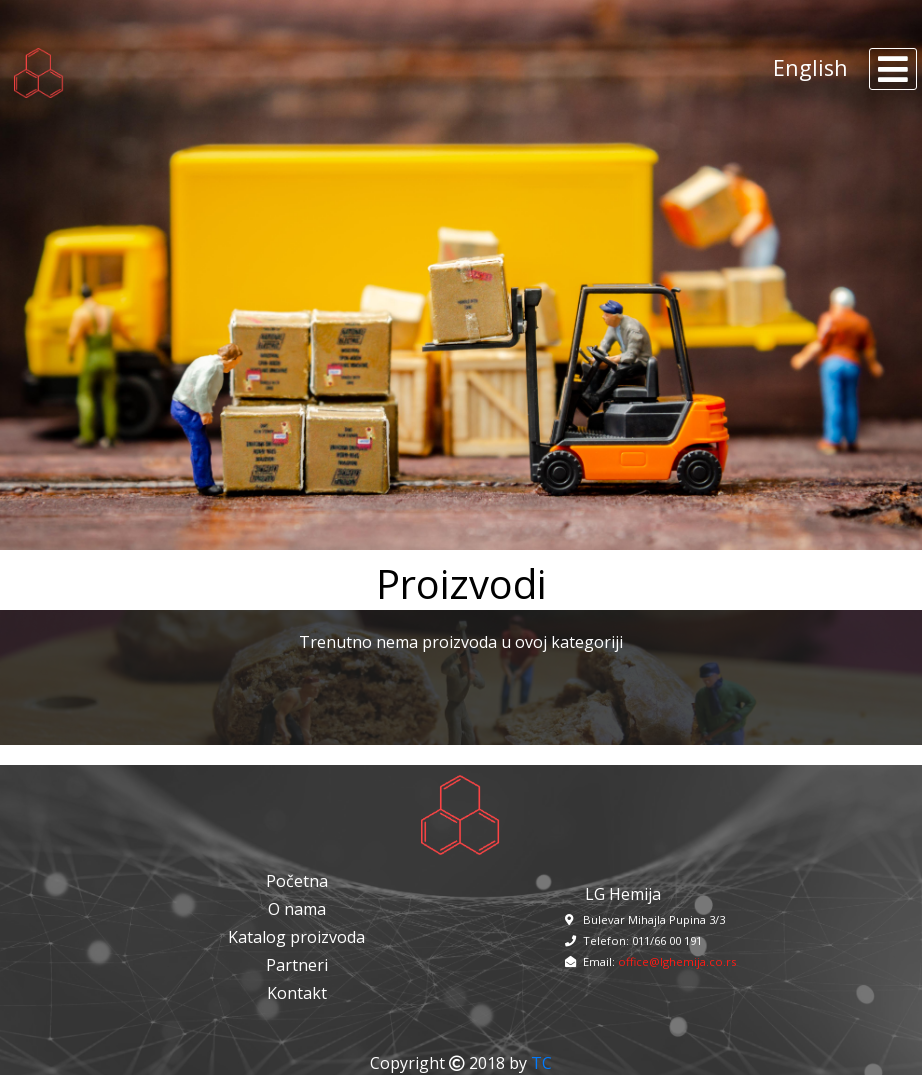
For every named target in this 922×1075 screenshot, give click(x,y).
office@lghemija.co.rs (677, 961)
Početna (297, 881)
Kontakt (297, 993)
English (810, 66)
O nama (297, 909)
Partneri (297, 965)
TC (541, 1063)
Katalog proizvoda (296, 937)
